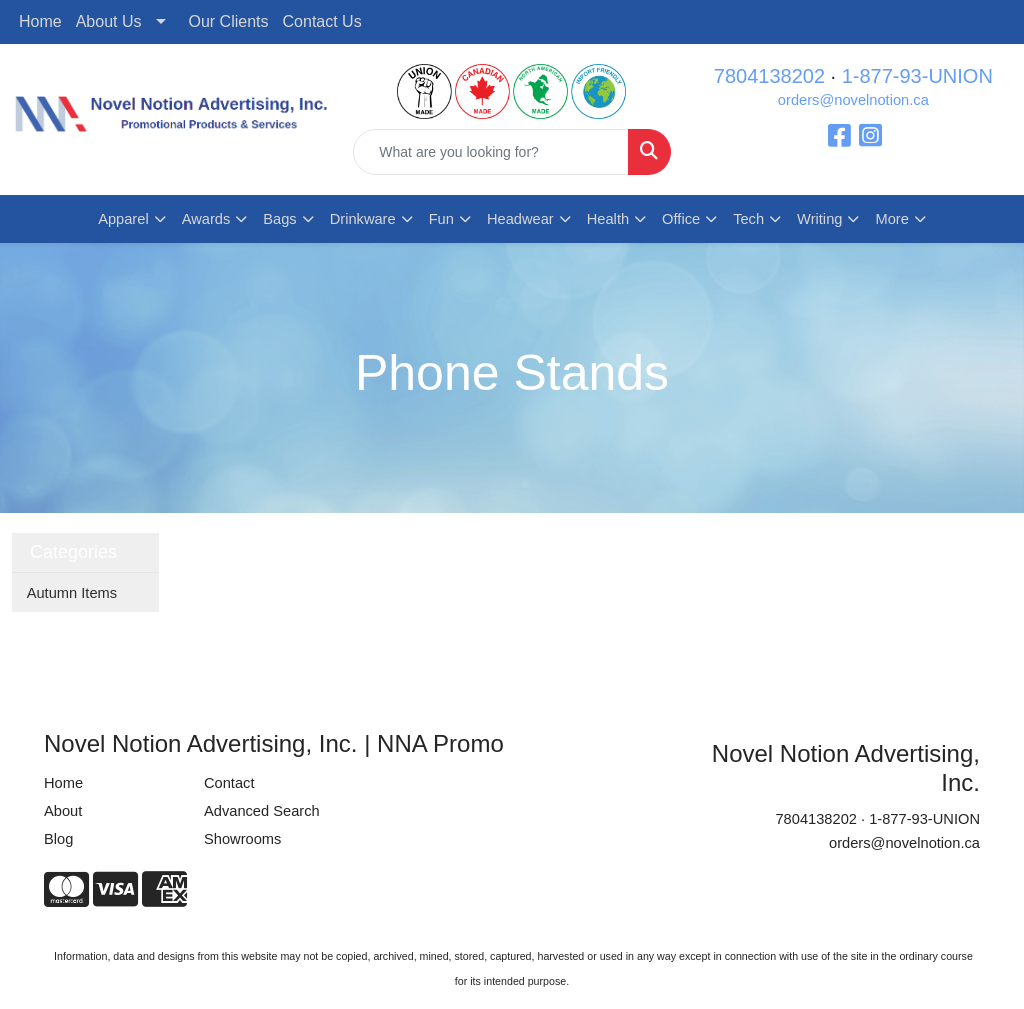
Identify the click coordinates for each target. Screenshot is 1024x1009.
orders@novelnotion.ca (853, 100)
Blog (58, 839)
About (63, 811)
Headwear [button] (520, 219)
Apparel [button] (123, 219)
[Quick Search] (490, 152)
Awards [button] (206, 219)
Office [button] (681, 219)
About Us (109, 21)
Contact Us (322, 21)
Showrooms (242, 839)
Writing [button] (819, 219)
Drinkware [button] (363, 219)
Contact (229, 783)
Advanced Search (262, 811)
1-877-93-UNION (917, 76)
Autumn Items (72, 593)
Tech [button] (748, 219)
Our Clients (229, 21)
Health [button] (608, 219)
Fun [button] (441, 219)
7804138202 (769, 76)
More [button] (891, 219)
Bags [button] (279, 219)
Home (40, 21)
